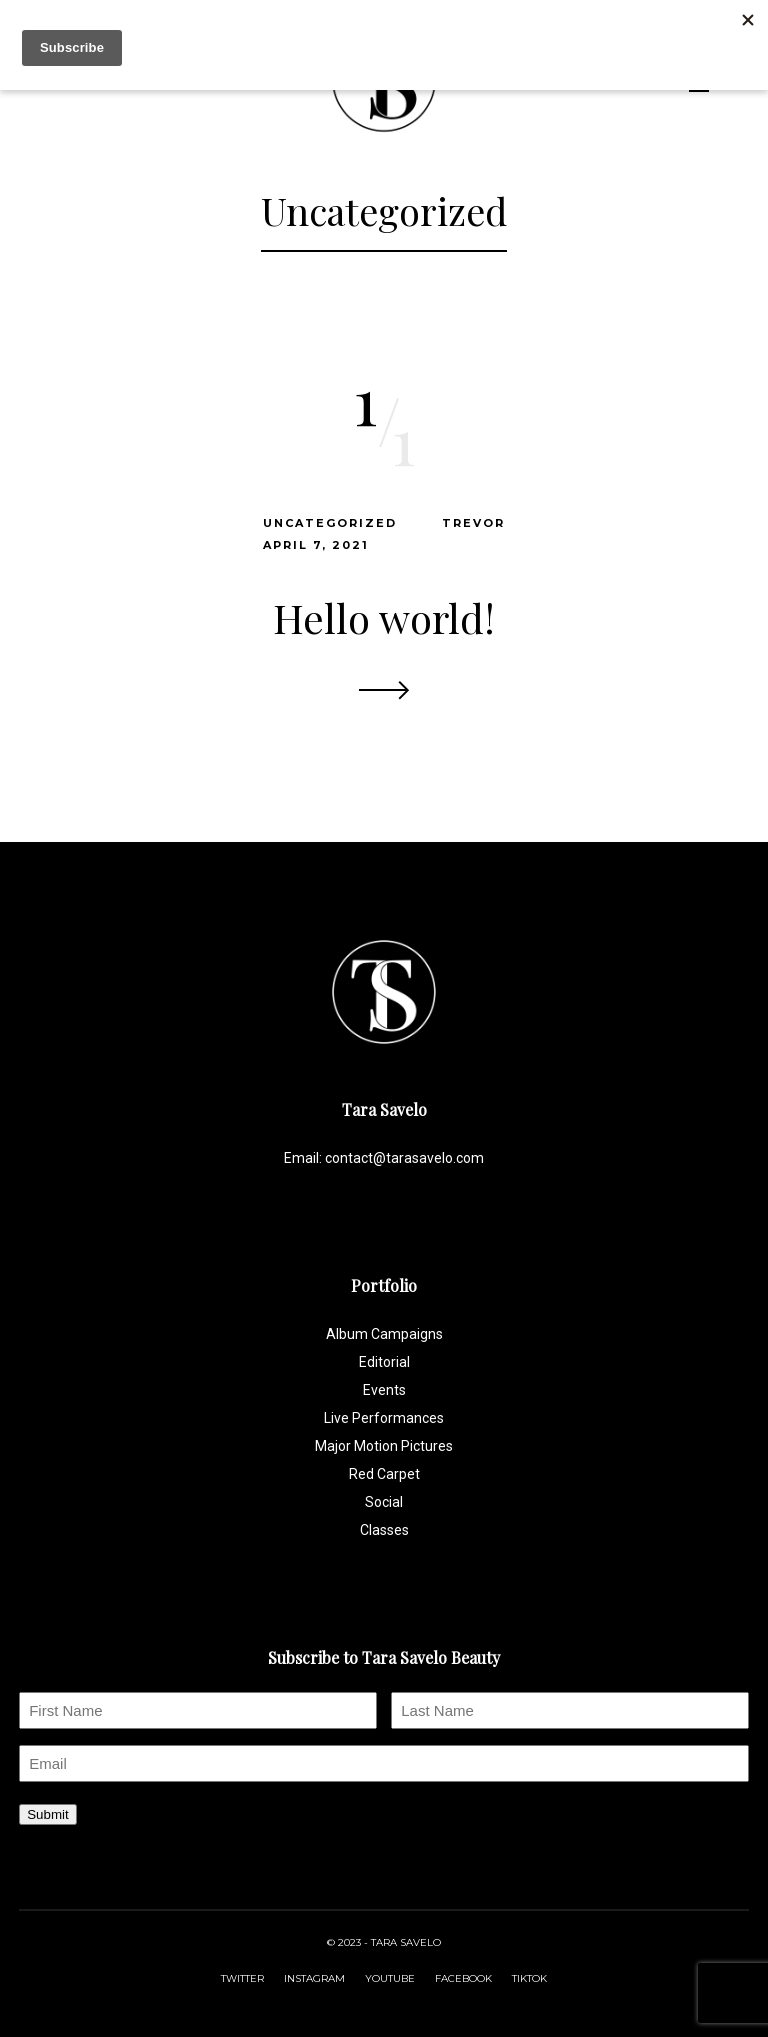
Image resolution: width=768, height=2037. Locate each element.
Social (384, 1502)
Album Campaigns (384, 1334)
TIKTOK (529, 1978)
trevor (473, 523)
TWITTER (242, 1978)
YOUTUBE (390, 1978)
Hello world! (384, 617)
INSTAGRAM (314, 1978)
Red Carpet (384, 1474)
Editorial (384, 1362)
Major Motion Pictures (384, 1446)
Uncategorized (330, 523)
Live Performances (384, 1418)
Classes (384, 1530)
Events (384, 1390)
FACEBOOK (463, 1978)
